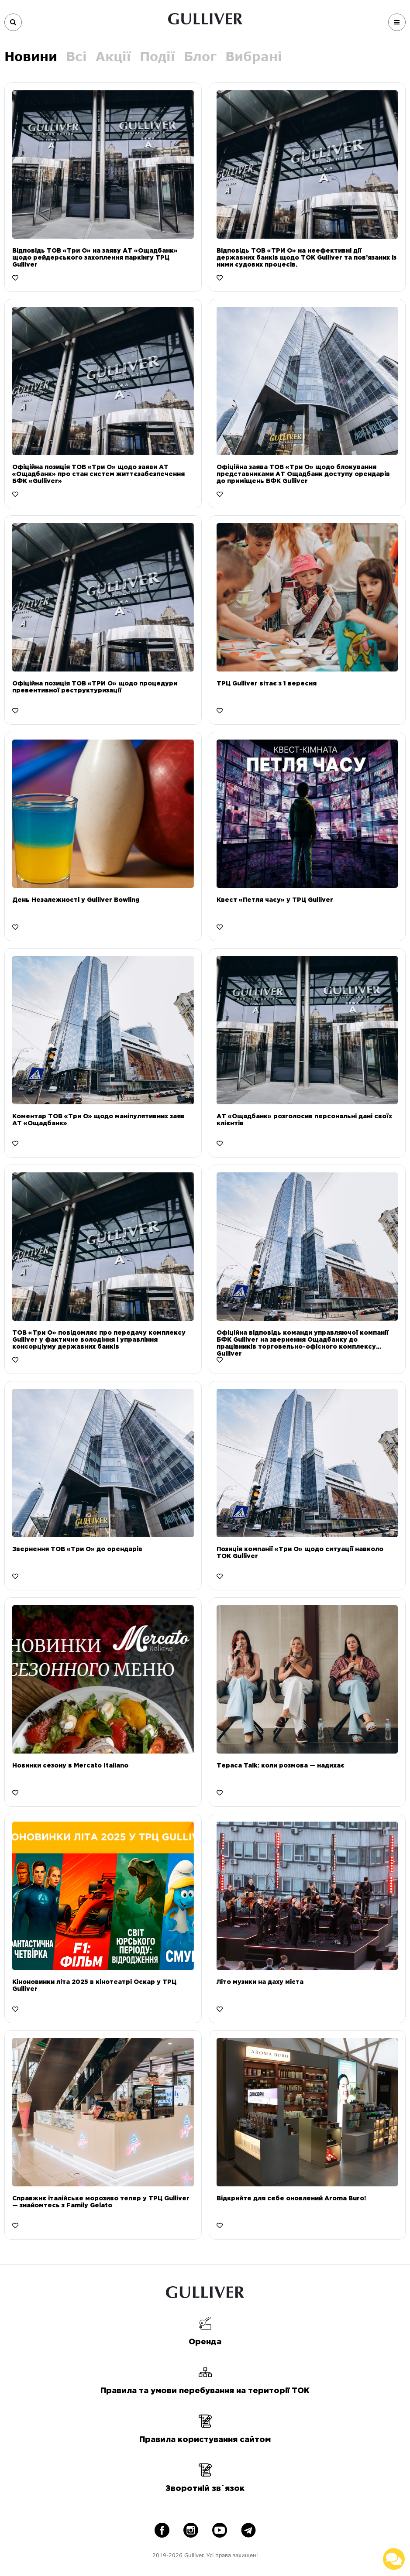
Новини (30, 56)
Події (157, 56)
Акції (113, 56)
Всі (76, 56)
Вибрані (253, 56)
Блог (200, 56)
